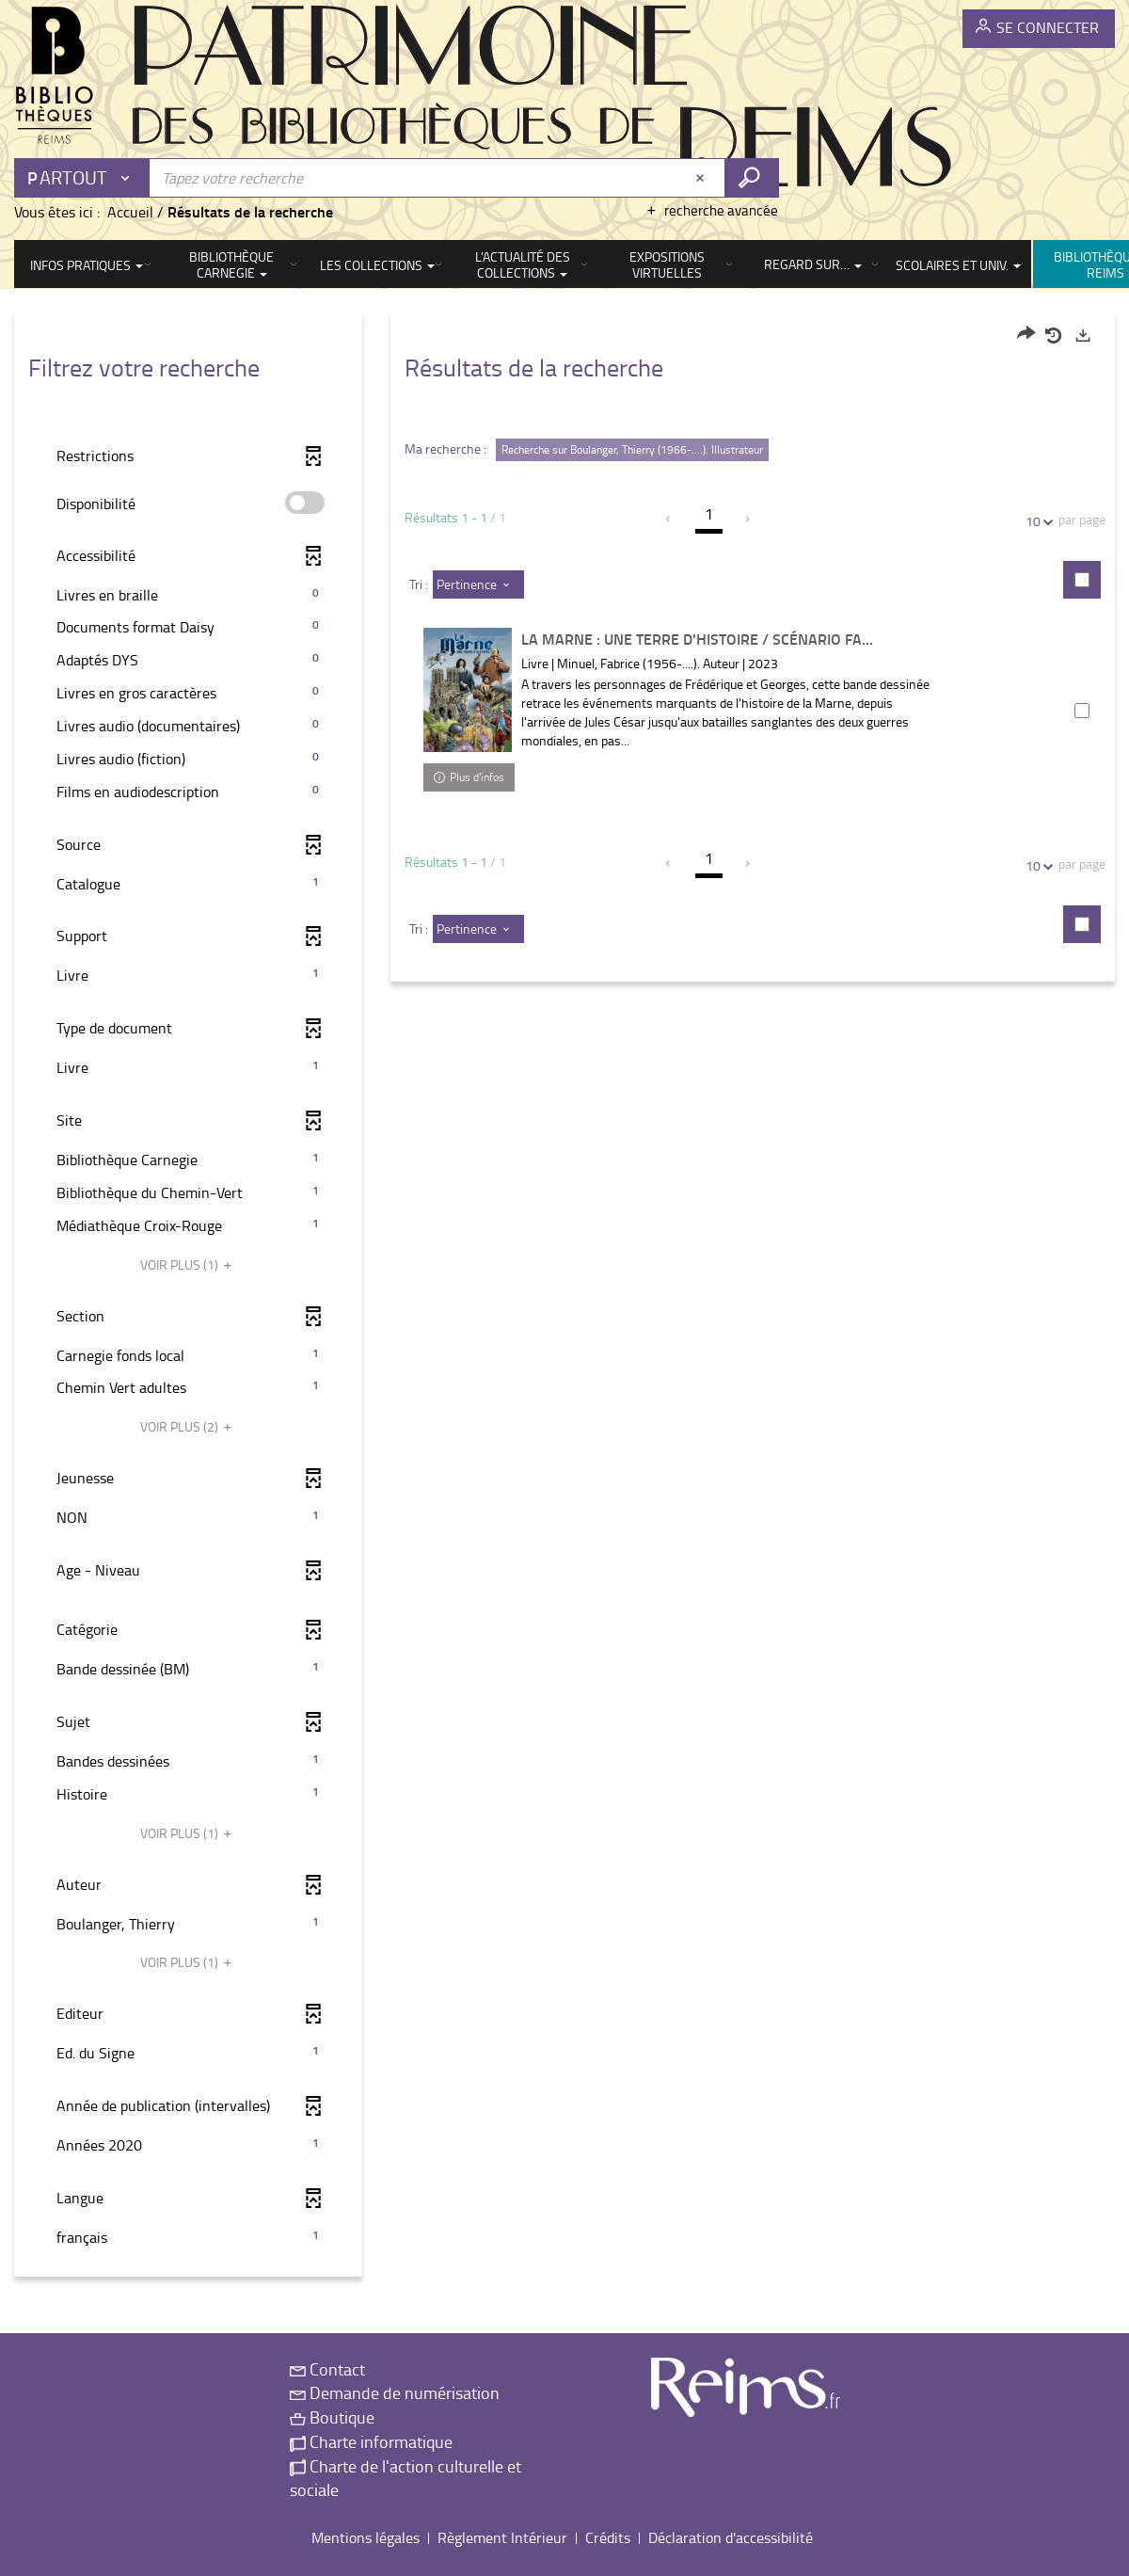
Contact (327, 2369)
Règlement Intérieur (502, 2537)
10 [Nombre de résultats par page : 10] (1036, 521)
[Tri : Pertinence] (478, 584)
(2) (188, 1426)
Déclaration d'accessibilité (730, 2537)
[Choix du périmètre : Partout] (83, 178)
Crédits (607, 2537)
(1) (188, 1264)
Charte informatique (371, 2441)
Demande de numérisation (395, 2392)
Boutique (332, 2417)
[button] (188, 595)
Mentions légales (365, 2537)
